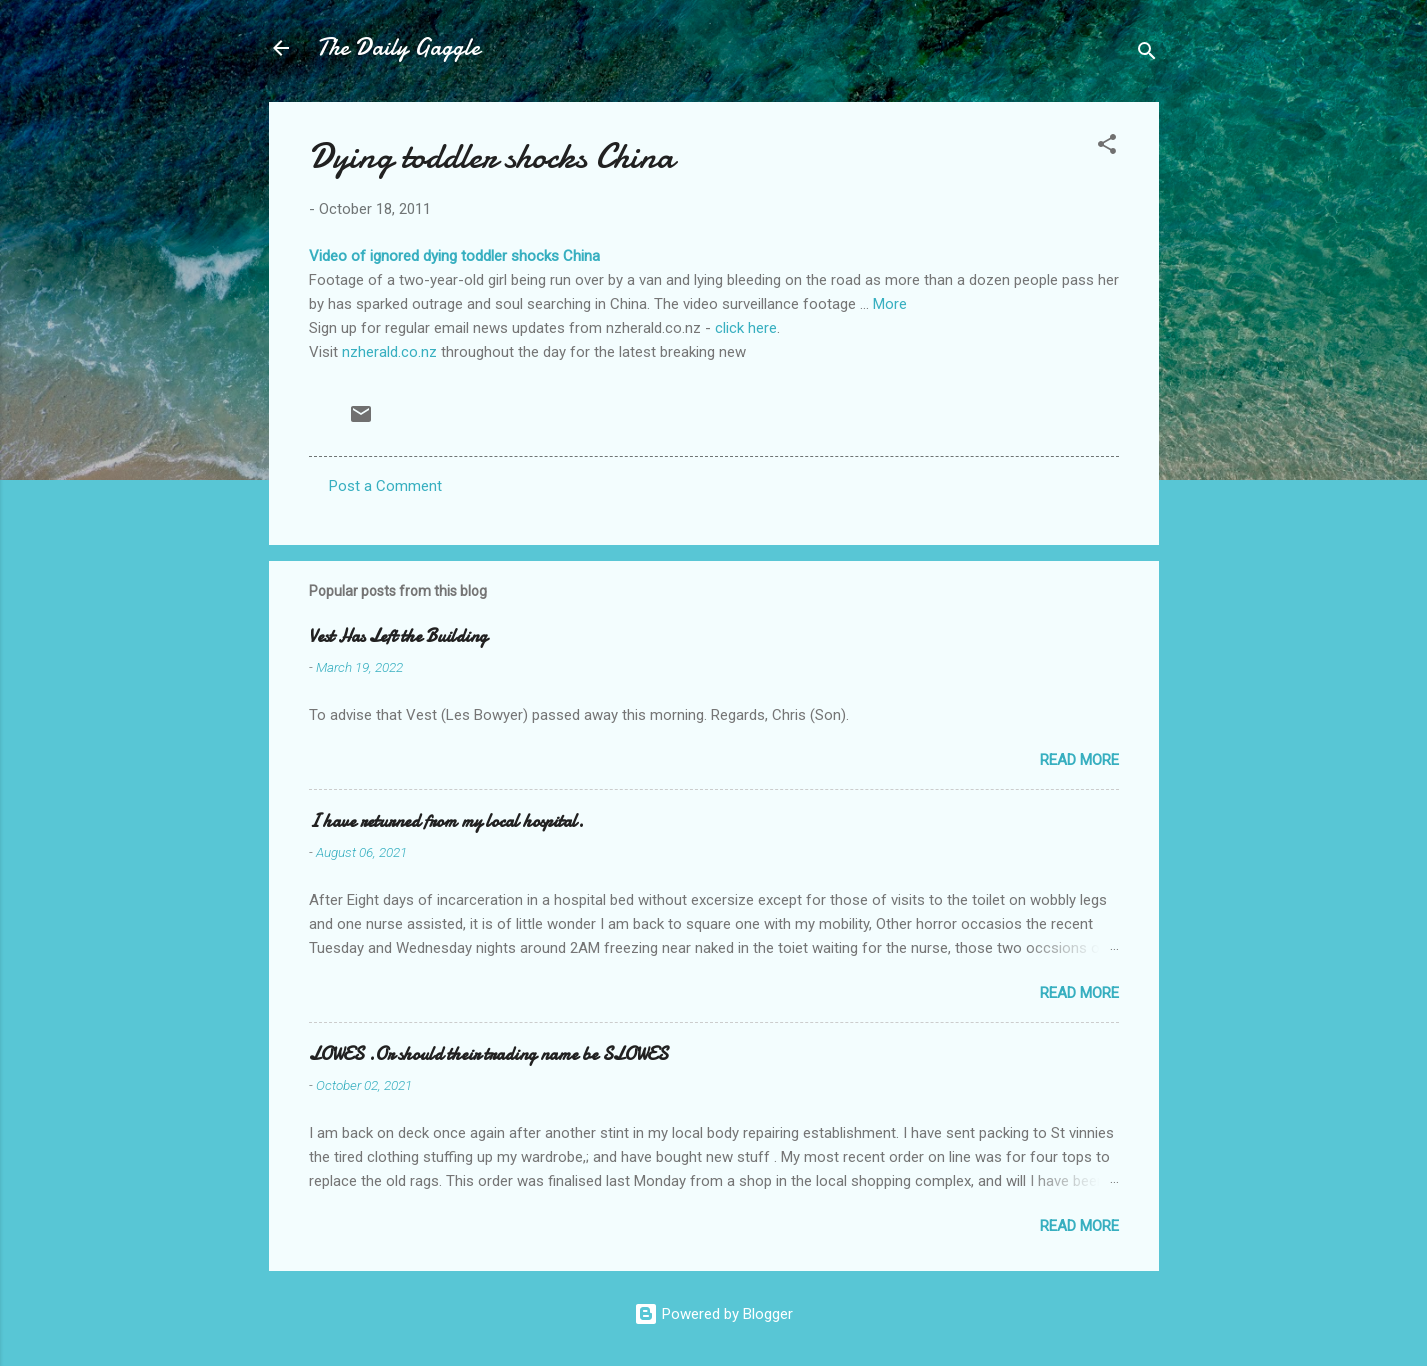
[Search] (1147, 54)
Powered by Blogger (713, 1314)
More (890, 304)
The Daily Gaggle (398, 47)
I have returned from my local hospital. (446, 821)
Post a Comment (385, 486)
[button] (1107, 147)
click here (746, 328)
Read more (1079, 760)
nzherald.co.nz (389, 352)
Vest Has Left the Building (398, 636)
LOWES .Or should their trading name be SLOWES (488, 1054)
